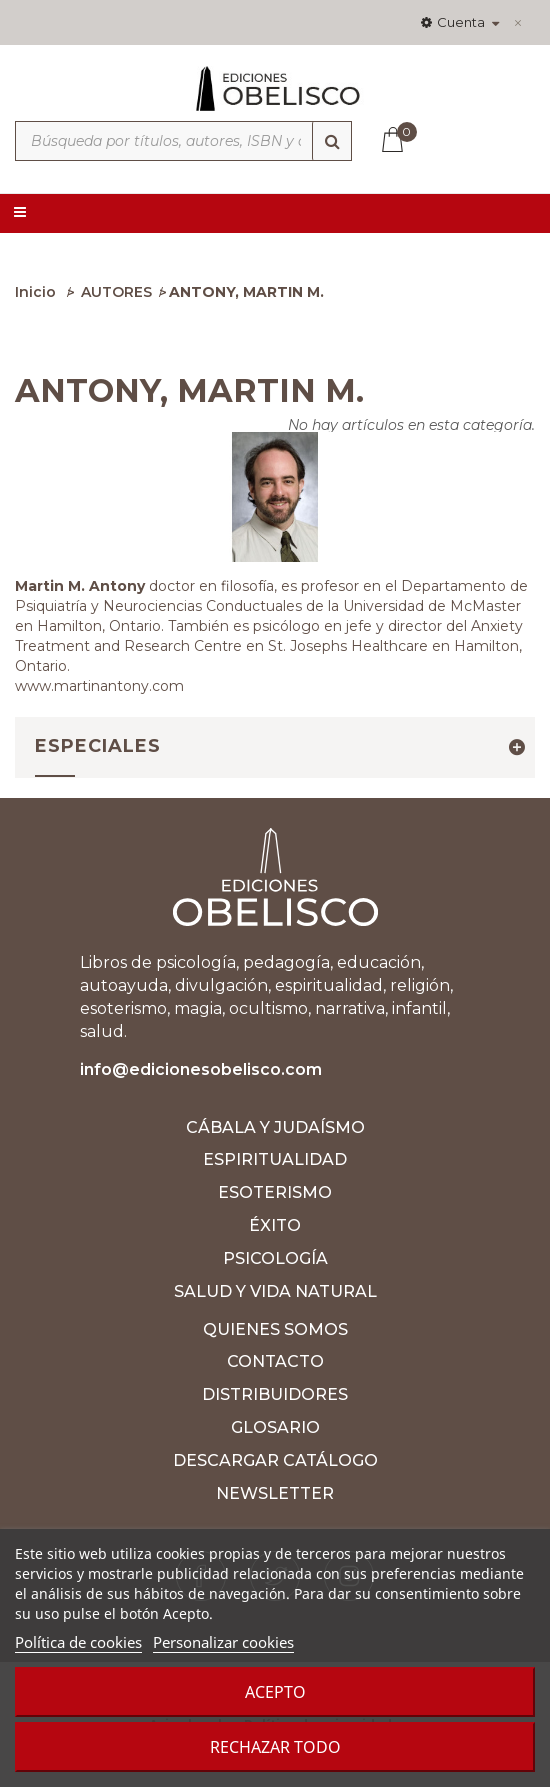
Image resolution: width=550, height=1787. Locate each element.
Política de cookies (78, 1642)
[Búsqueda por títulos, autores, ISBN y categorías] (183, 141)
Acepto (275, 1692)
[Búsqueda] (332, 141)
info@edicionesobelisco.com (201, 1069)
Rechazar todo (275, 1747)
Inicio (35, 292)
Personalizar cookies (223, 1642)
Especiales (98, 746)
